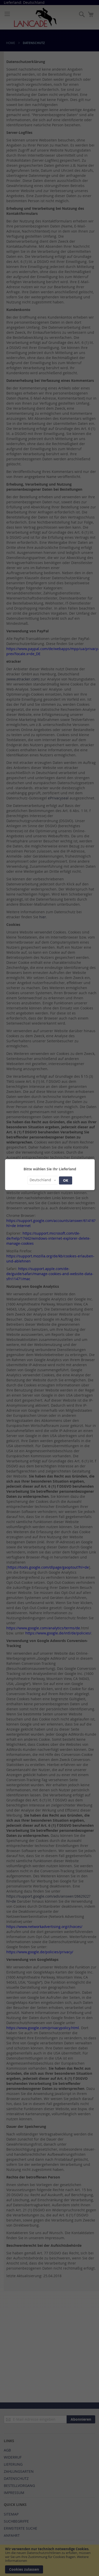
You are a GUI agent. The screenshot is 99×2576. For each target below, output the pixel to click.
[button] (42, 1180)
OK (65, 1180)
